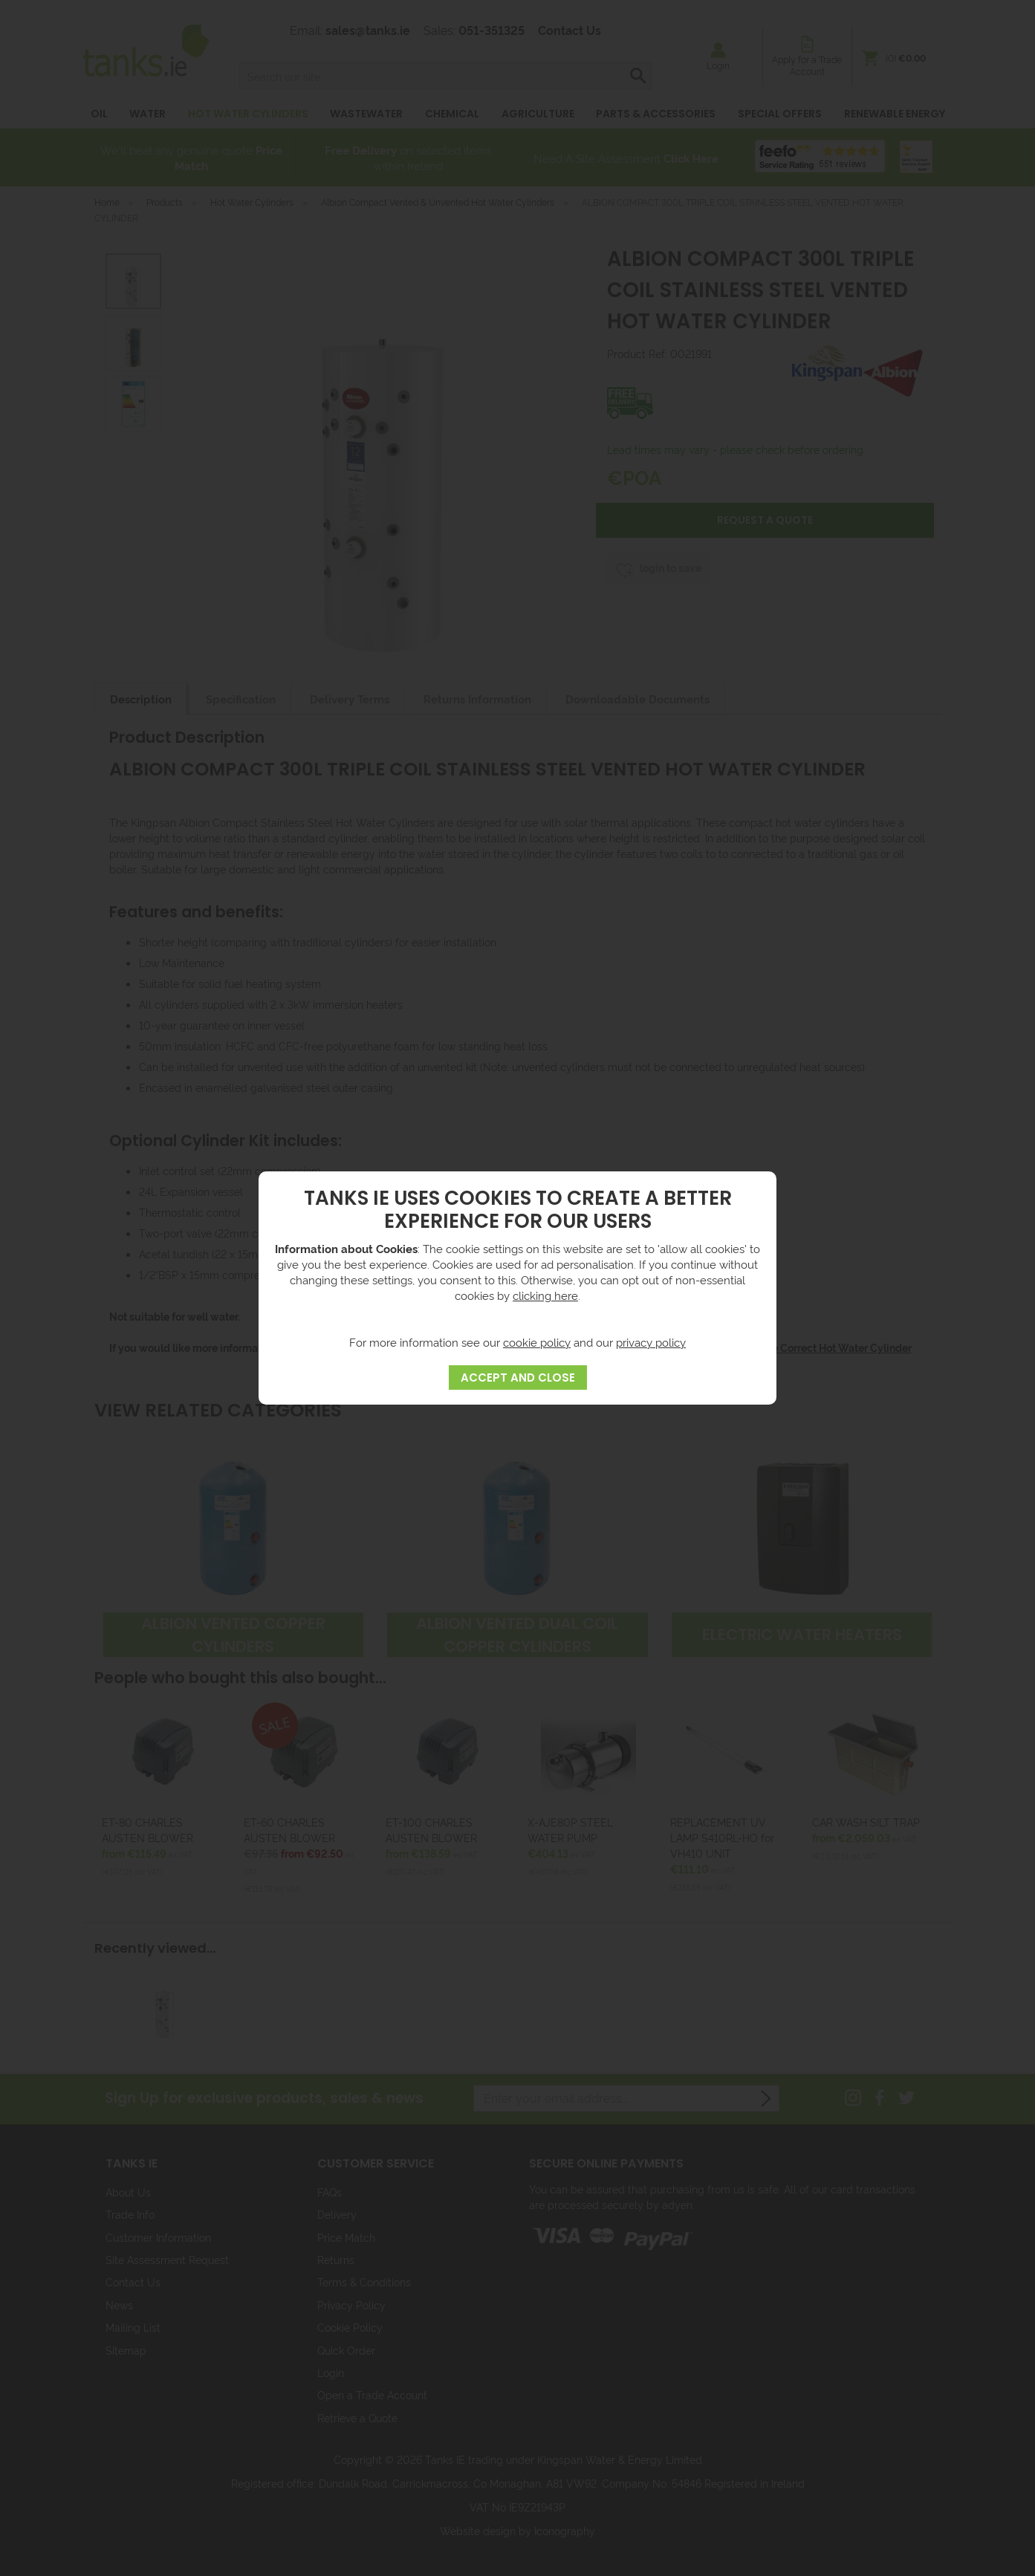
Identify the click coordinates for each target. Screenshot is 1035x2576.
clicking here (545, 1295)
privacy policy (651, 1342)
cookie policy (537, 1342)
